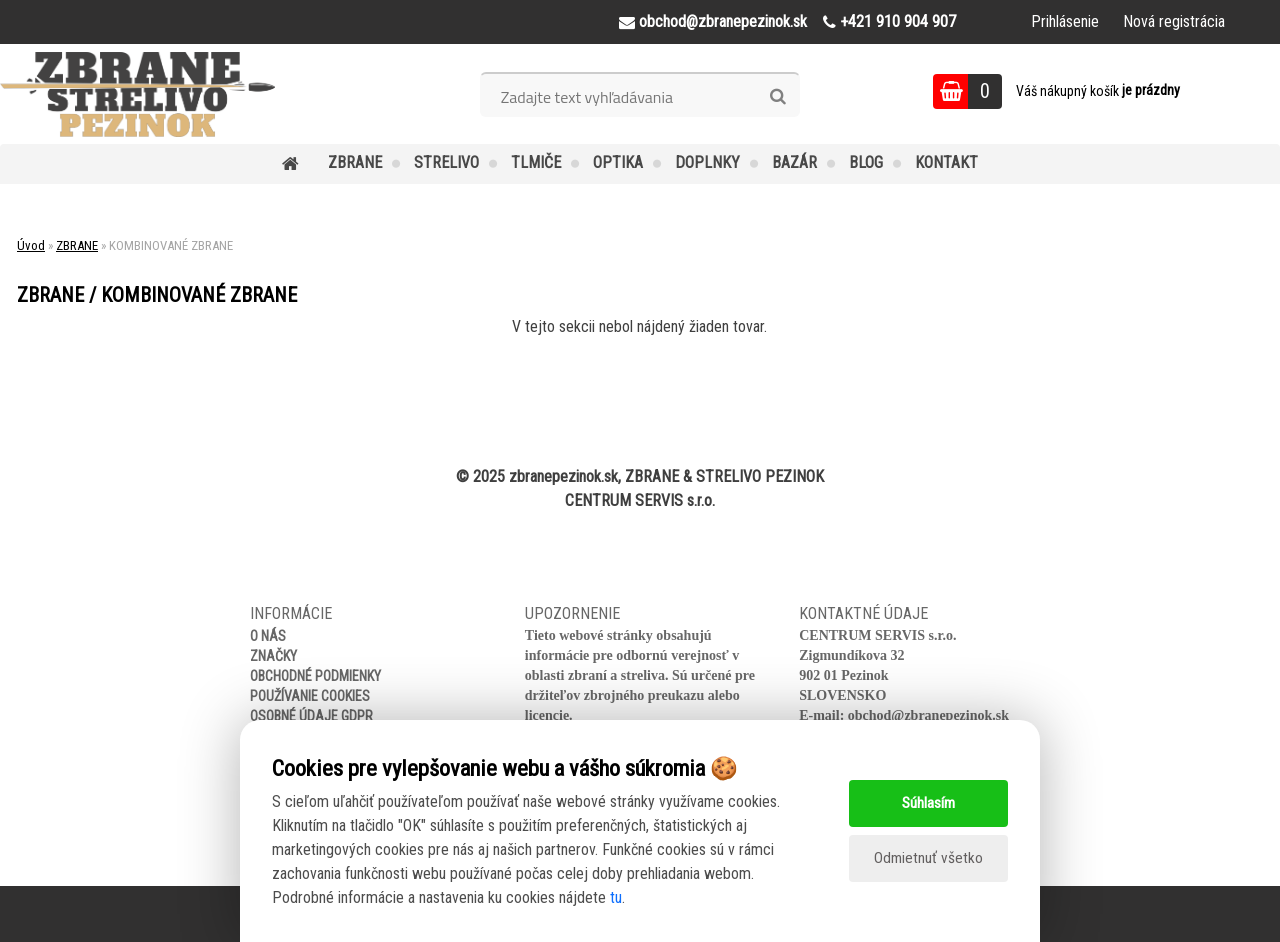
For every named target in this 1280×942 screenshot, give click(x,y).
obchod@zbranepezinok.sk (928, 715)
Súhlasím (928, 802)
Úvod (31, 245)
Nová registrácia (1174, 21)
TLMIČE (536, 162)
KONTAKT (946, 162)
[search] (777, 97)
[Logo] (137, 94)
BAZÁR (794, 162)
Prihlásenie (1065, 21)
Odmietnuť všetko (928, 858)
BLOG (866, 162)
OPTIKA (618, 162)
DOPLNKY (707, 162)
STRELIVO (446, 162)
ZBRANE (355, 162)
